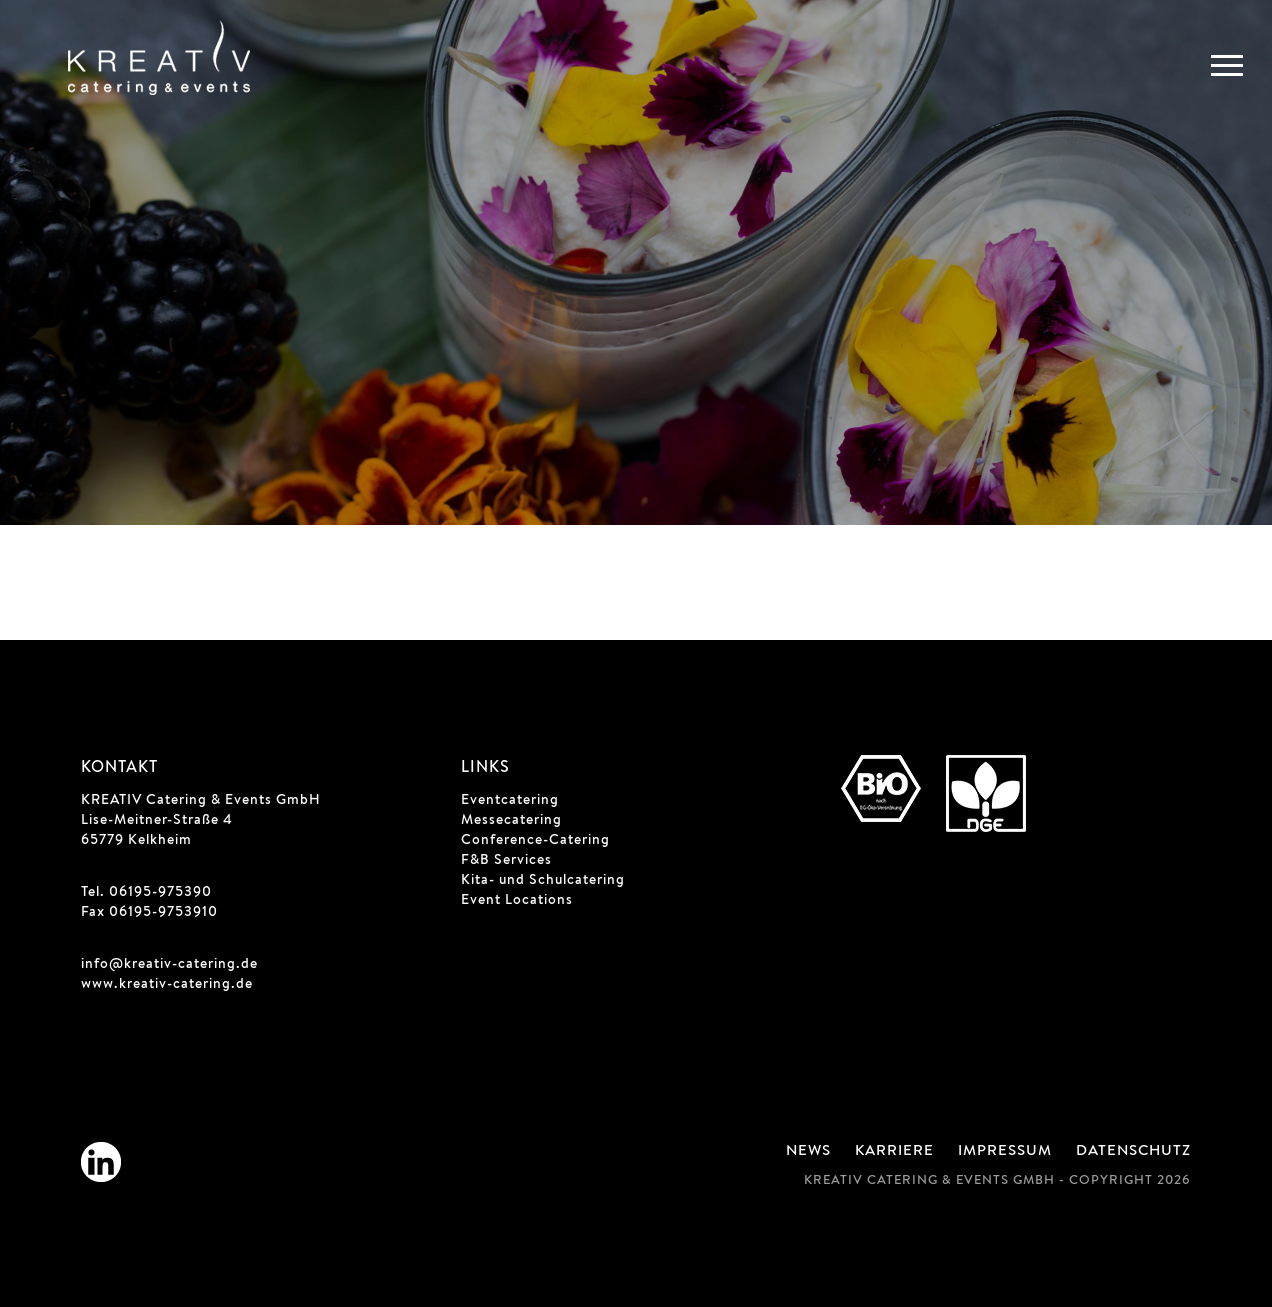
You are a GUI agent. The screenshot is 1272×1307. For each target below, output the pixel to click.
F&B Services (506, 861)
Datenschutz (1133, 1152)
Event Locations (517, 901)
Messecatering (511, 821)
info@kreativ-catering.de (169, 965)
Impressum (1005, 1152)
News (808, 1152)
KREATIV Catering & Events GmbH (201, 801)
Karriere (894, 1152)
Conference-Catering (535, 841)
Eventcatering (510, 801)
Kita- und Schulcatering (543, 881)
